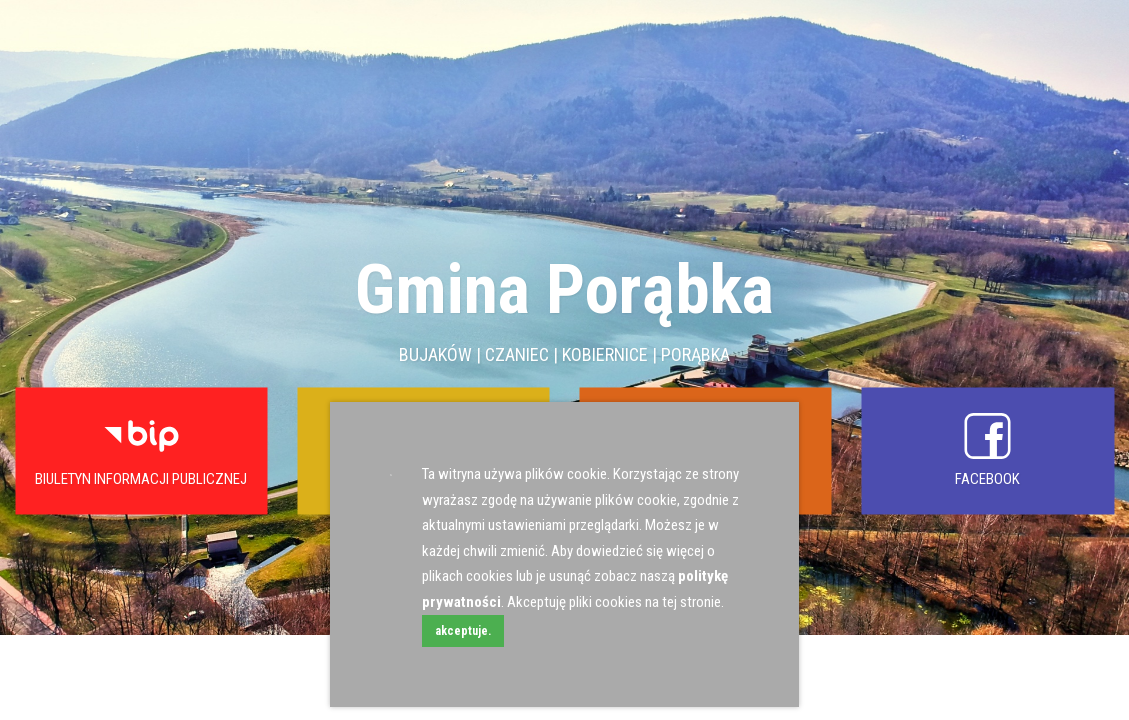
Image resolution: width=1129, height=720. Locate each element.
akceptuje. (463, 631)
